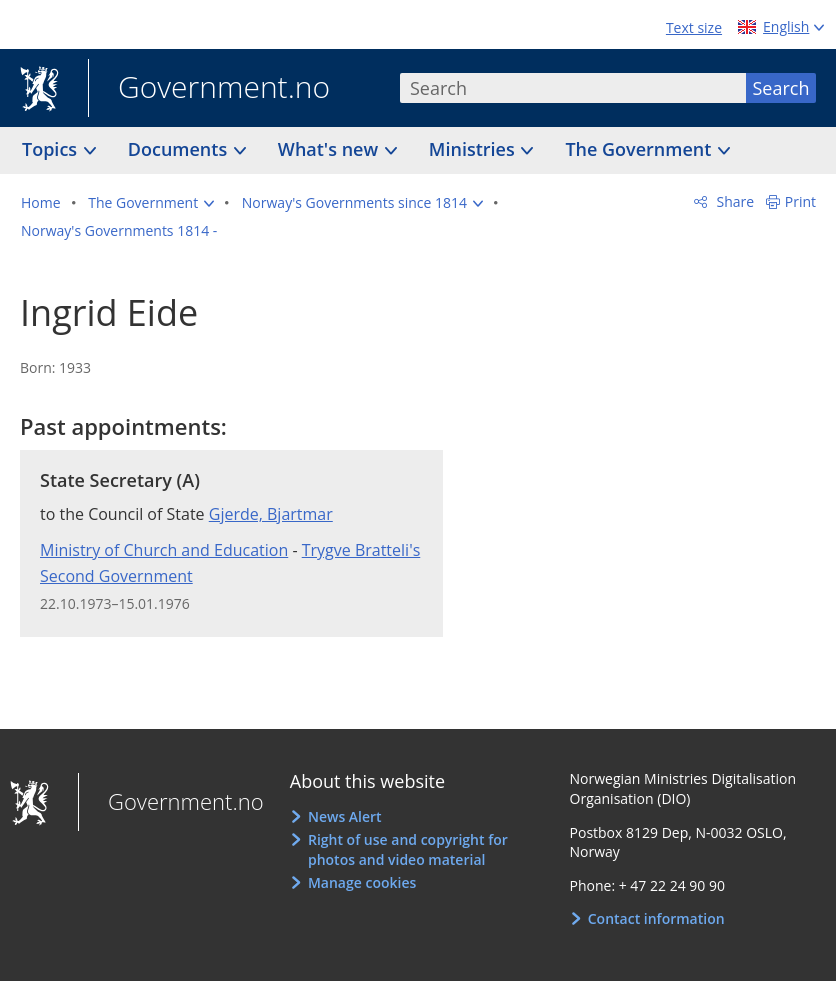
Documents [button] (180, 149)
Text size (694, 27)
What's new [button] (330, 149)
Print (800, 201)
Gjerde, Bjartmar (271, 514)
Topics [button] (52, 149)
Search (781, 88)
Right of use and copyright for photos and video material (408, 849)
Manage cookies (362, 882)
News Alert (345, 816)
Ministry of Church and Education (164, 550)
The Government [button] (640, 149)
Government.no (209, 89)
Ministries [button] (474, 149)
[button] (151, 203)
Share (733, 201)
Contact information (656, 918)
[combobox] (573, 88)
